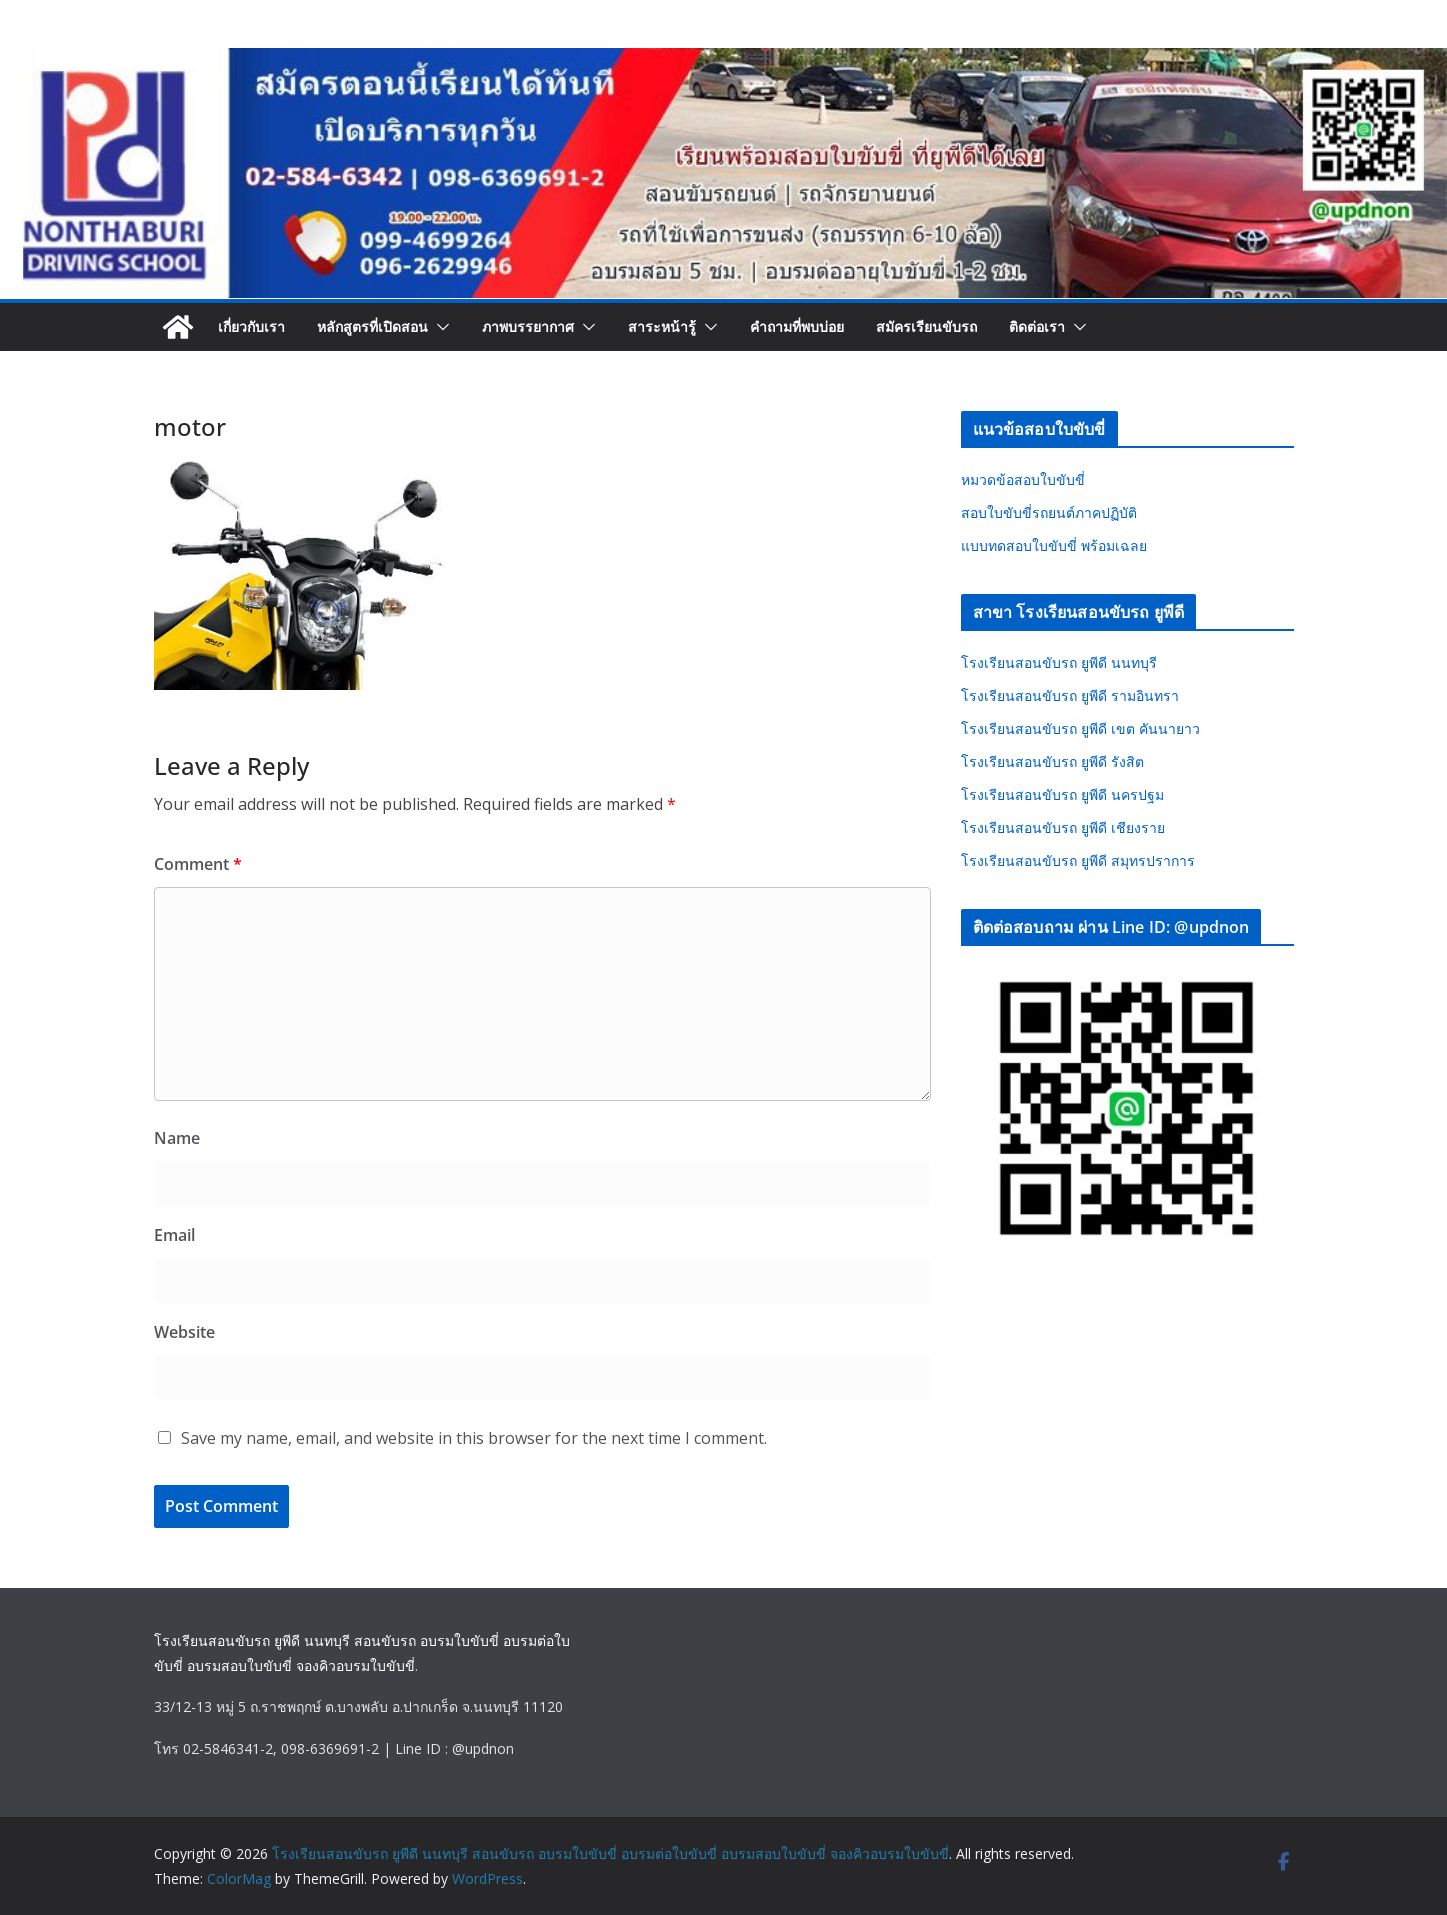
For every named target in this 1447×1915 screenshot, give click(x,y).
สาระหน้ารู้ (662, 326)
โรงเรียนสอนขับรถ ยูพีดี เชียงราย (1063, 827)
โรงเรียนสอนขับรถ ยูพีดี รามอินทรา (1070, 695)
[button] (439, 327)
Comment (198, 864)
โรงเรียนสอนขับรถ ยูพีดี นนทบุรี (1059, 662)
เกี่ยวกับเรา (251, 326)
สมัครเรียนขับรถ (926, 326)
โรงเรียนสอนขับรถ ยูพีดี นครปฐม (1062, 794)
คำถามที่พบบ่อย (797, 326)
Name (177, 1138)
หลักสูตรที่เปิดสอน (372, 326)
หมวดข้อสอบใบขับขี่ (1023, 479)
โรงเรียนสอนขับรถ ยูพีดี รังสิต (1052, 761)
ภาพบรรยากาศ (528, 326)
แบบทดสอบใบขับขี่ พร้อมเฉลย (1054, 545)
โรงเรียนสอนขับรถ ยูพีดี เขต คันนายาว (1080, 728)
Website (184, 1332)
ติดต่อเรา (1037, 326)
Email (174, 1235)
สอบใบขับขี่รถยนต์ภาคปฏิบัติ (1049, 512)
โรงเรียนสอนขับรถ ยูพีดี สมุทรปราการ (1078, 860)
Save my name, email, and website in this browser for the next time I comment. (474, 1438)
